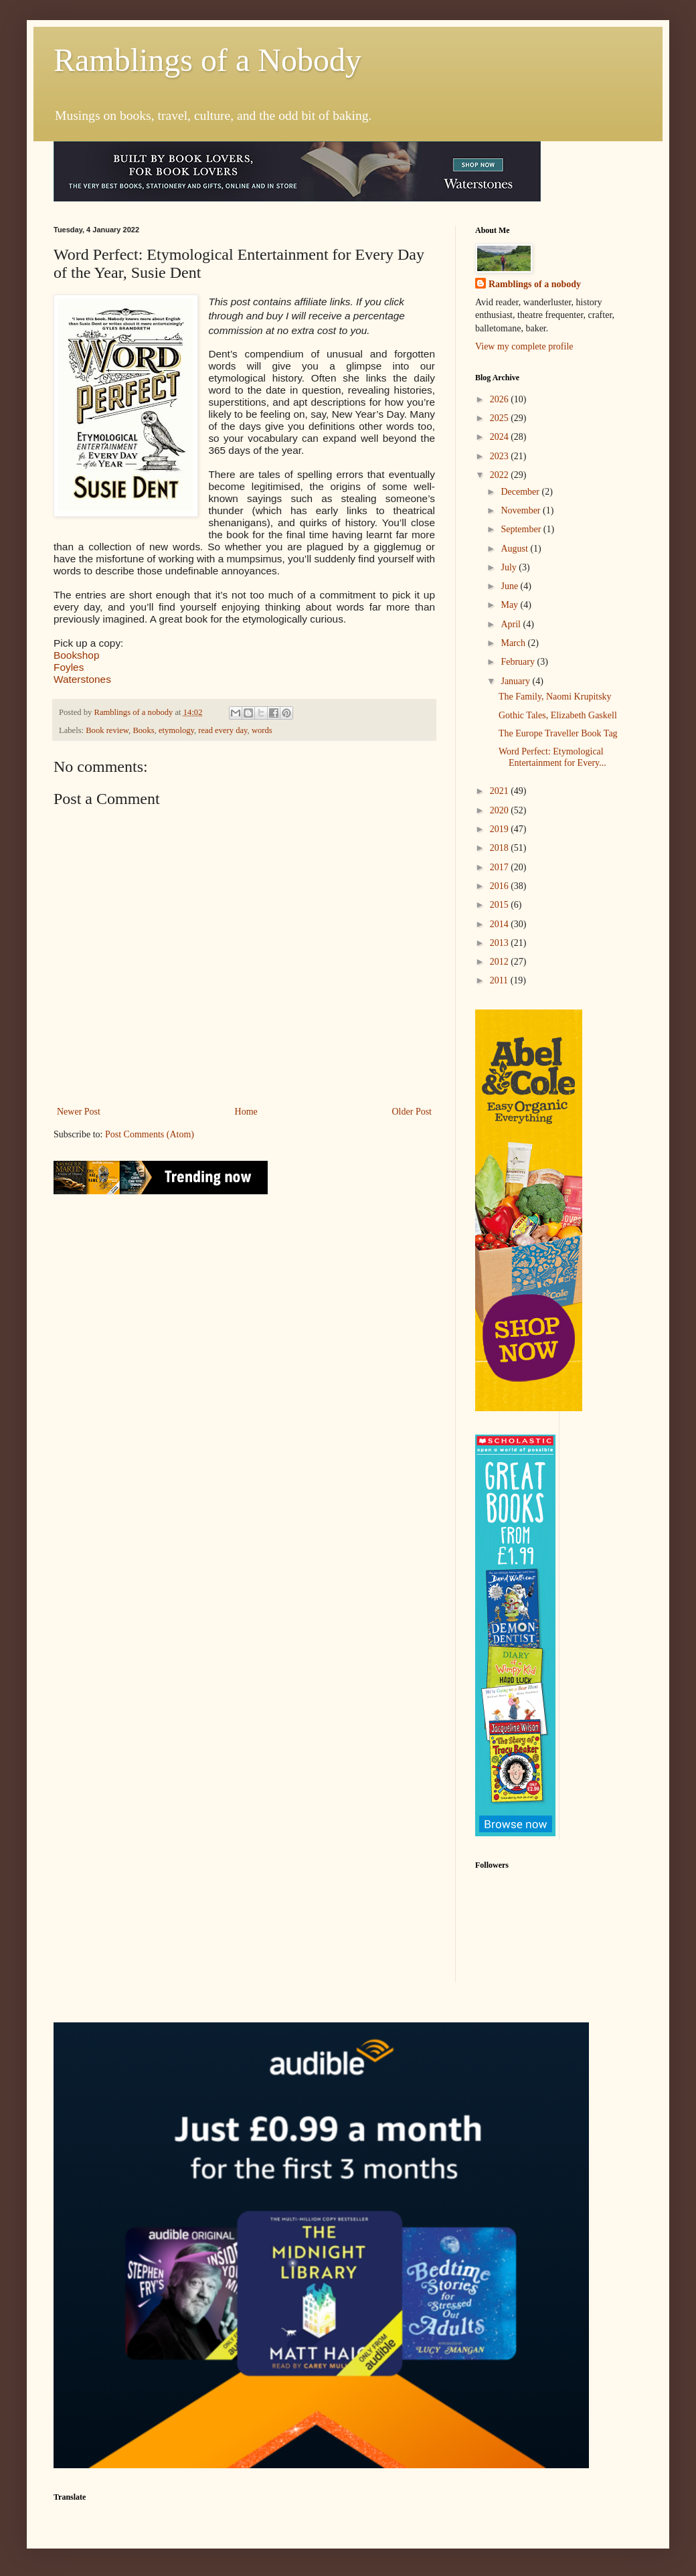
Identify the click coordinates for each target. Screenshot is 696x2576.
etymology (176, 730)
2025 (500, 418)
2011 (500, 980)
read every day (222, 730)
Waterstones (82, 679)
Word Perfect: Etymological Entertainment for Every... (552, 757)
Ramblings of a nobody (535, 284)
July (510, 567)
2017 (500, 867)
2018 (500, 848)
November (522, 510)
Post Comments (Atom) (149, 1134)
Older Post (412, 1112)
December (521, 492)
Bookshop (76, 655)
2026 (500, 399)
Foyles (69, 667)
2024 (500, 437)
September (522, 529)
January (516, 681)
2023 (500, 456)
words (262, 730)
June (510, 586)
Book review (107, 730)
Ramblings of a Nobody (207, 60)
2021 (500, 791)
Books (143, 730)
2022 (500, 475)
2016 (500, 886)
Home (246, 1112)
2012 (500, 962)
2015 (500, 905)
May (510, 605)
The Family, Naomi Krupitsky (555, 697)
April (512, 624)
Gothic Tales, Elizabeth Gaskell (558, 715)
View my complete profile (524, 346)
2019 (500, 829)
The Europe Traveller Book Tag (558, 733)
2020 (500, 810)
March (514, 643)
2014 (500, 924)
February (519, 662)
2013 (500, 943)
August (515, 549)
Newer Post (78, 1112)
